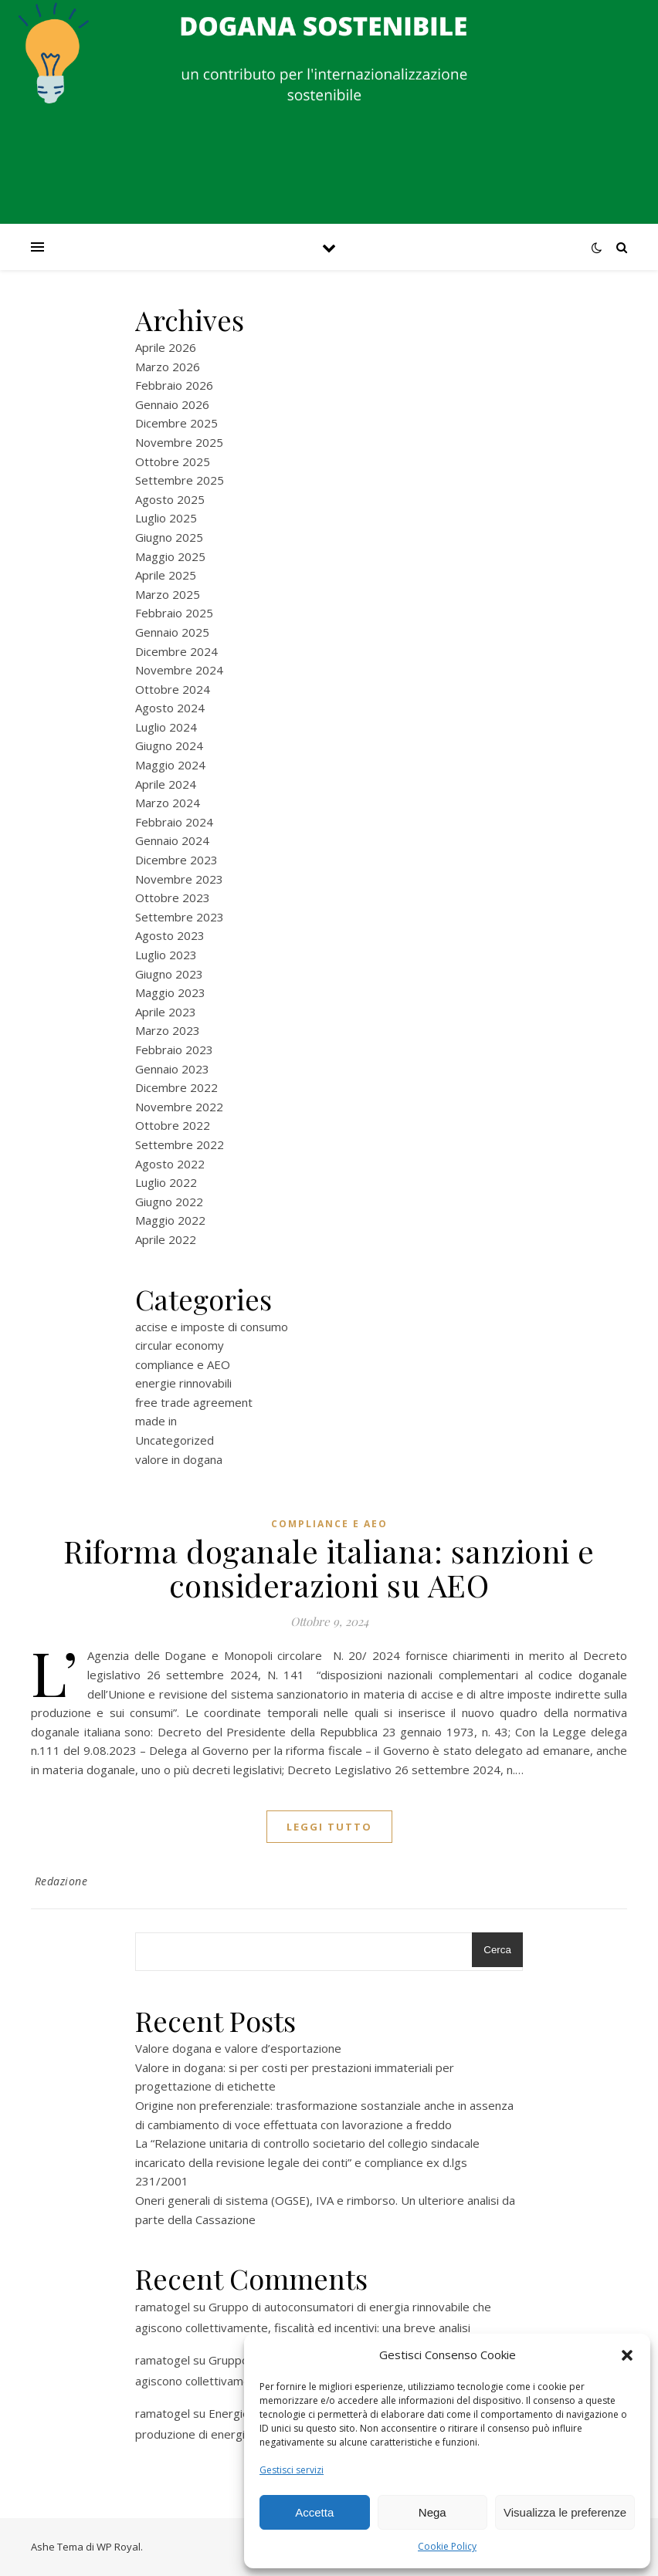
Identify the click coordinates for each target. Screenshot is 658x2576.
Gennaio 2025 (172, 632)
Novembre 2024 (179, 670)
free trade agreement (194, 1402)
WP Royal (119, 2547)
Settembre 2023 (179, 917)
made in (156, 1420)
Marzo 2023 (167, 1030)
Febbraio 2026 (174, 385)
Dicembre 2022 (176, 1087)
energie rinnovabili (183, 1383)
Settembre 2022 (179, 1144)
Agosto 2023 (170, 935)
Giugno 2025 (169, 537)
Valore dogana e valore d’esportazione (238, 2048)
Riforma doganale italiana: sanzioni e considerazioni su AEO (329, 1567)
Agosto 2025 (170, 499)
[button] (627, 2355)
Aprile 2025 (165, 575)
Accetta (314, 2512)
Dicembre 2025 (176, 423)
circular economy (179, 1345)
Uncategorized (174, 1440)
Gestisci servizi (291, 2469)
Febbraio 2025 (174, 612)
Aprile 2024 (165, 784)
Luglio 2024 (166, 727)
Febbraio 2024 (174, 822)
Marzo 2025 (167, 594)
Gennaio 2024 (172, 840)
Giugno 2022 (169, 1201)
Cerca (497, 1950)
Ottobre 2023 (172, 897)
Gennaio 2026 (172, 404)
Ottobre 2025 (172, 461)
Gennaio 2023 (172, 1069)
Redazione (61, 1881)
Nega (432, 2512)
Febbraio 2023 (174, 1049)
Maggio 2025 (170, 556)
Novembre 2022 (179, 1106)
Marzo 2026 (167, 366)
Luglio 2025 (166, 518)
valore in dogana (178, 1459)
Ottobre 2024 (172, 689)
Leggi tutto (329, 1827)
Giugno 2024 (169, 745)
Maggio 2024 (170, 764)
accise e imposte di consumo (211, 1326)
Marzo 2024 (167, 802)
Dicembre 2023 (176, 859)
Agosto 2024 (170, 707)
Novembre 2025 (179, 442)
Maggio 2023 (170, 992)
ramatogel (162, 2306)
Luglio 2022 (166, 1182)
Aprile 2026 (165, 347)
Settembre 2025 (179, 480)
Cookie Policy (447, 2546)
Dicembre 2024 (176, 651)
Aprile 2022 (165, 1239)
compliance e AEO (182, 1364)
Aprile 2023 (165, 1011)
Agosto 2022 (170, 1163)
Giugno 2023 (169, 974)
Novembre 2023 (179, 879)
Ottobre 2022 (172, 1125)
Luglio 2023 (166, 954)
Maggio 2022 (170, 1220)
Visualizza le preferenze (565, 2512)
